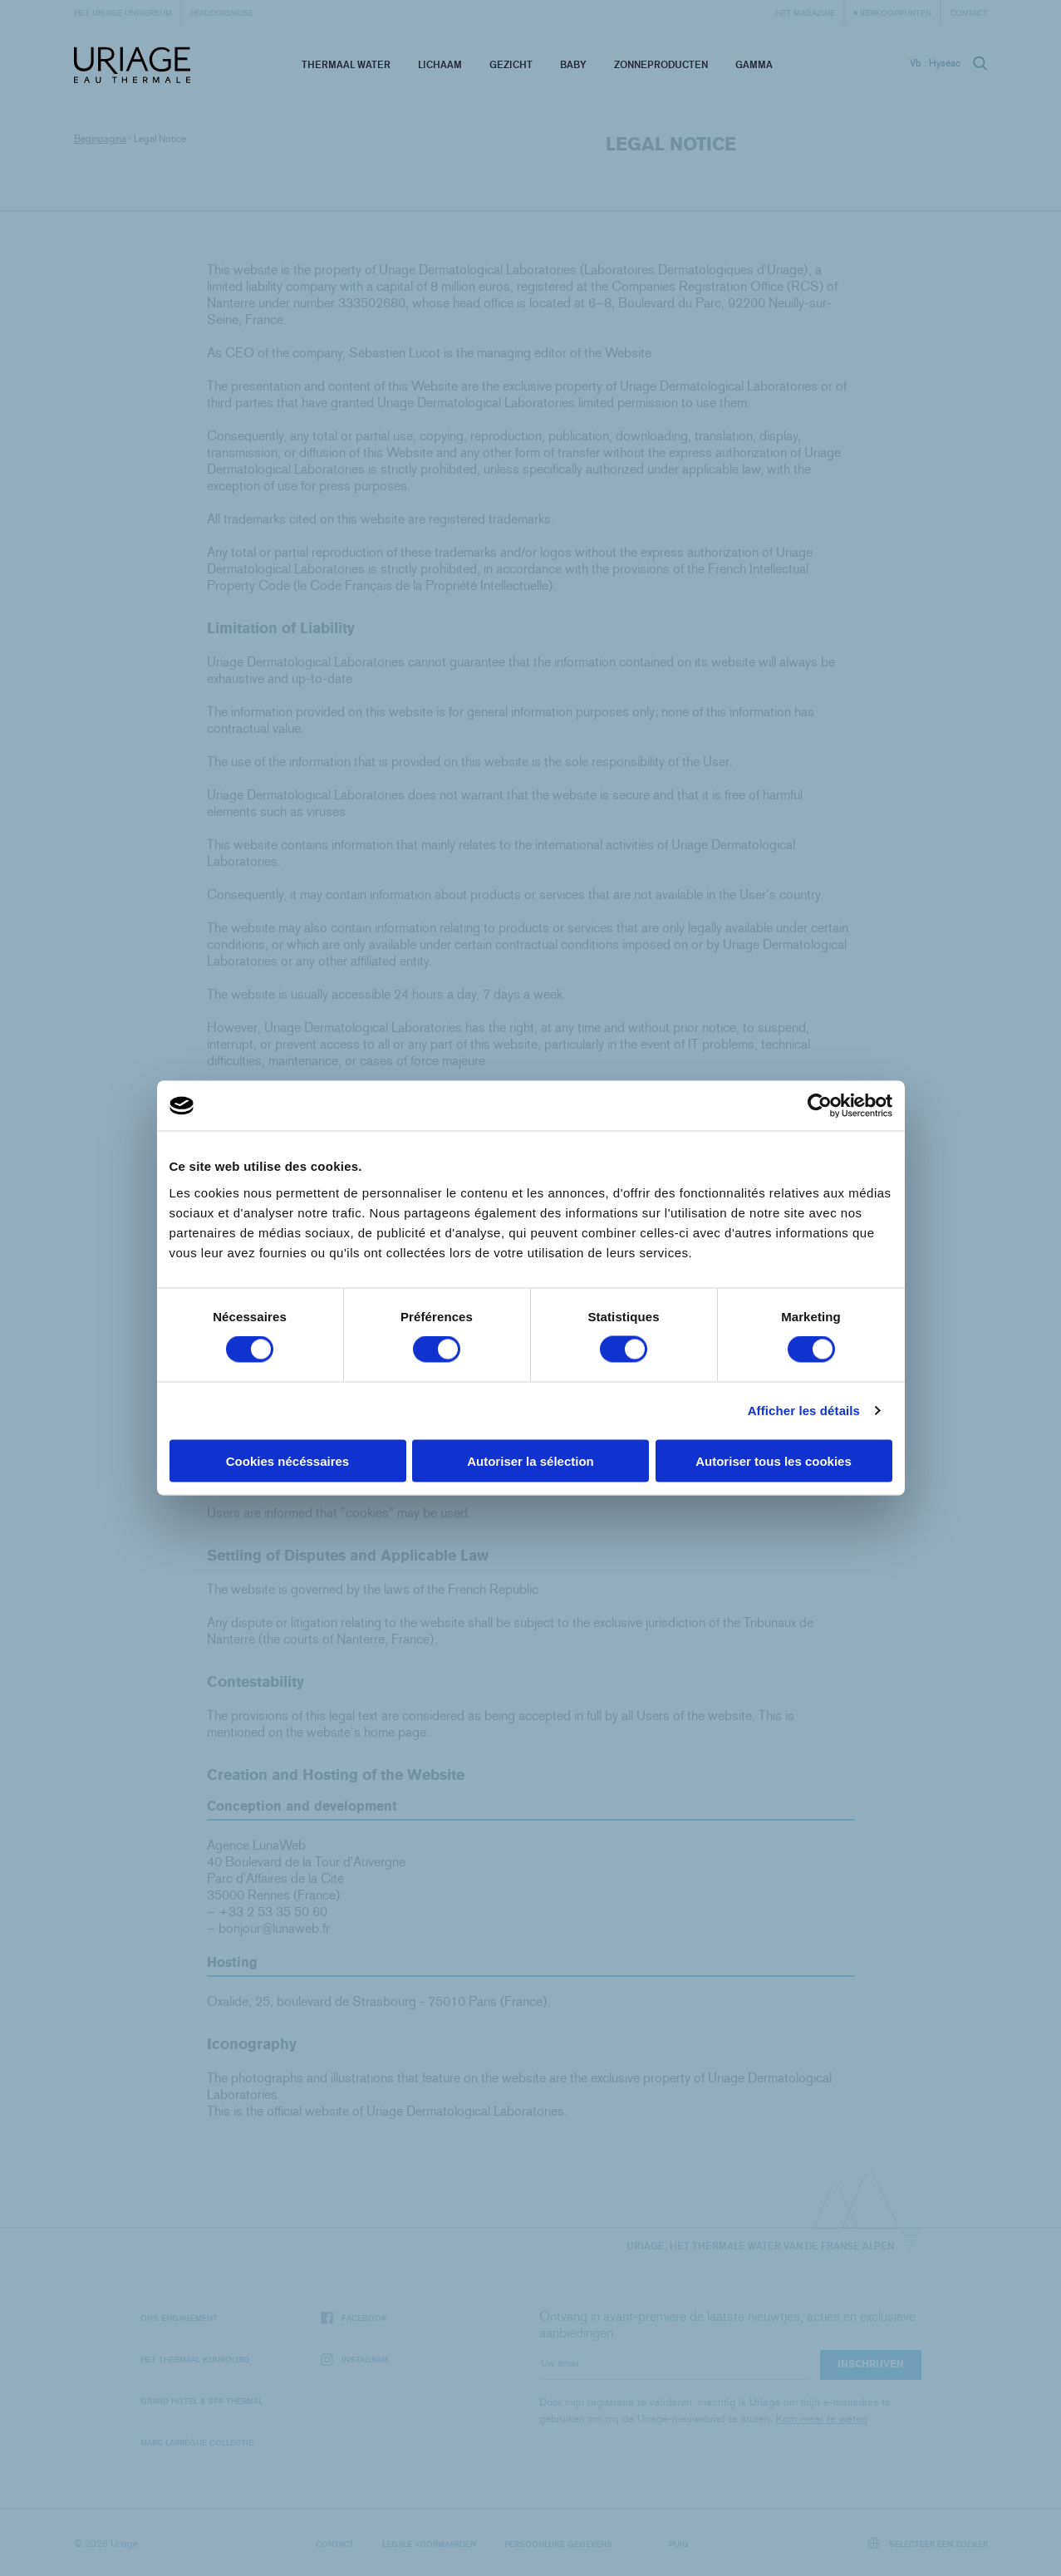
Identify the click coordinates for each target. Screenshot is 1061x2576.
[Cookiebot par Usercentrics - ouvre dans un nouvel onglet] (819, 1106)
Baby (573, 64)
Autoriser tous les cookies (773, 1460)
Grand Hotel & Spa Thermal (201, 2401)
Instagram (354, 2359)
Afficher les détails (804, 1411)
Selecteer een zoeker (927, 2543)
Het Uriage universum (123, 12)
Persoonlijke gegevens (558, 2544)
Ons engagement (179, 2318)
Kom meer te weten (821, 2418)
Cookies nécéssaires (287, 1460)
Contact (969, 12)
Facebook (354, 2318)
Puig (679, 2544)
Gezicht (511, 64)
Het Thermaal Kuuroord (194, 2359)
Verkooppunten (895, 12)
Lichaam (440, 64)
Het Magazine (805, 12)
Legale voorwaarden (429, 2544)
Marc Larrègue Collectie (196, 2442)
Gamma (754, 64)
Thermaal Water (346, 64)
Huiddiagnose (221, 12)
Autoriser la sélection (530, 1460)
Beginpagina (100, 139)
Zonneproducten (661, 64)
